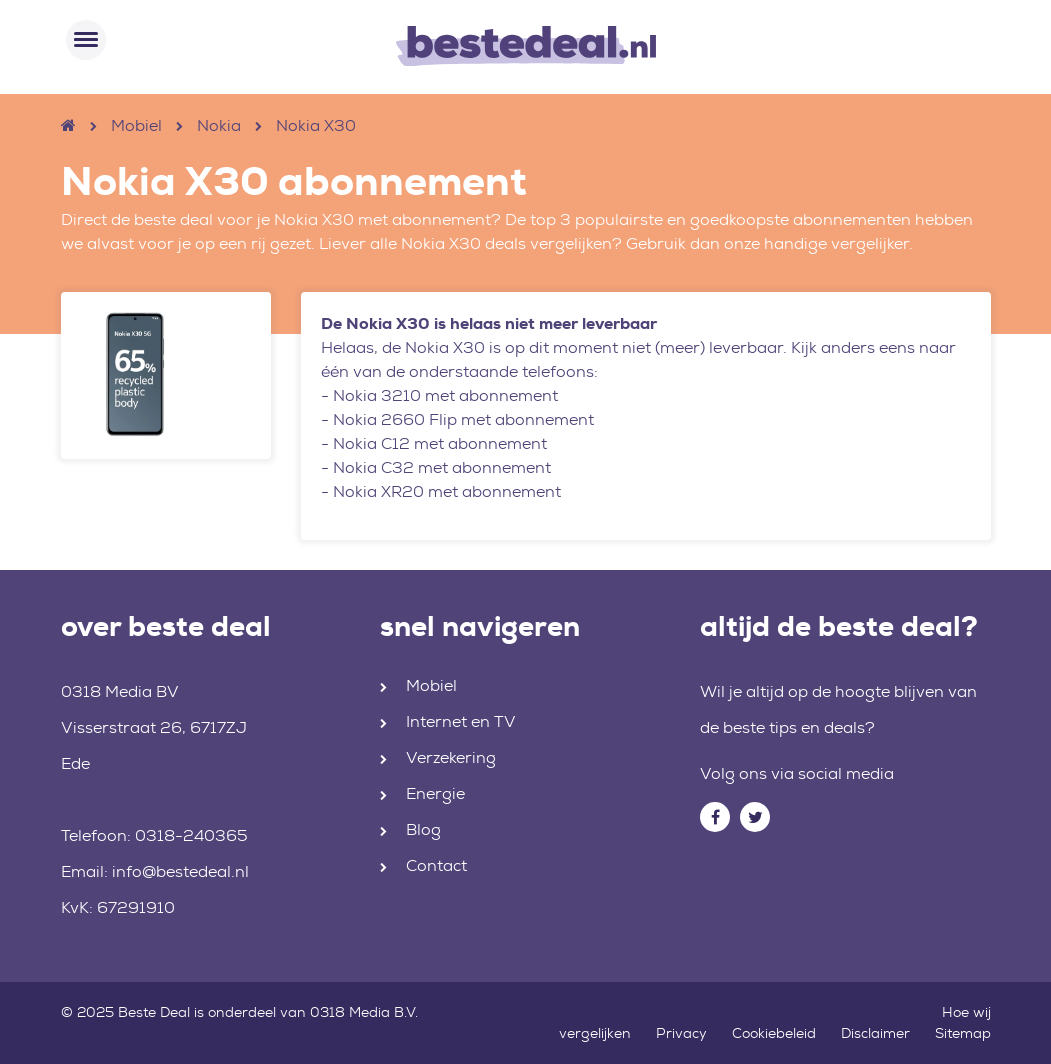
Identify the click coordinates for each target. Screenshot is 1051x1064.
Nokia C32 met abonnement (442, 467)
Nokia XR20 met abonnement (447, 491)
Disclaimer (875, 1033)
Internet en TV (461, 721)
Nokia (219, 125)
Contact (436, 865)
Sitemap (963, 1033)
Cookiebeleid (774, 1033)
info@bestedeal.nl (180, 871)
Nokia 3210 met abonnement (445, 395)
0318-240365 (191, 835)
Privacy (681, 1033)
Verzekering (451, 757)
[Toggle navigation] (86, 40)
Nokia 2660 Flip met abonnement (463, 419)
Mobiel (136, 125)
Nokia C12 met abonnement (440, 443)
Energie (435, 793)
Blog (423, 829)
